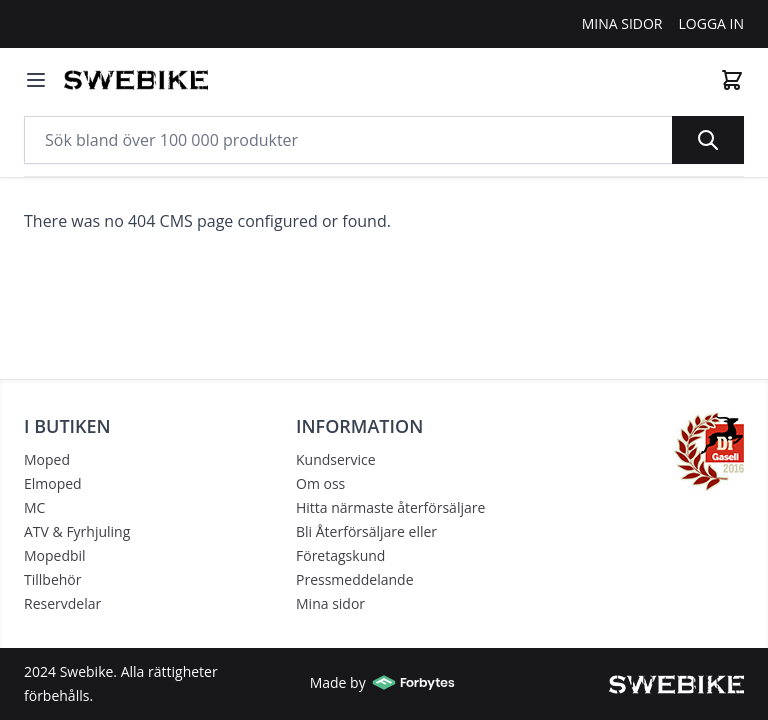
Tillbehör (52, 579)
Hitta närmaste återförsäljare (390, 507)
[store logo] (136, 80)
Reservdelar (62, 603)
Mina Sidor (622, 23)
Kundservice (336, 459)
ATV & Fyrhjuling (77, 531)
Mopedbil (55, 555)
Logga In (712, 23)
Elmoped (53, 483)
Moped (47, 459)
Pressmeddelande (355, 579)
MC (34, 507)
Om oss (320, 483)
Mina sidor (330, 603)
